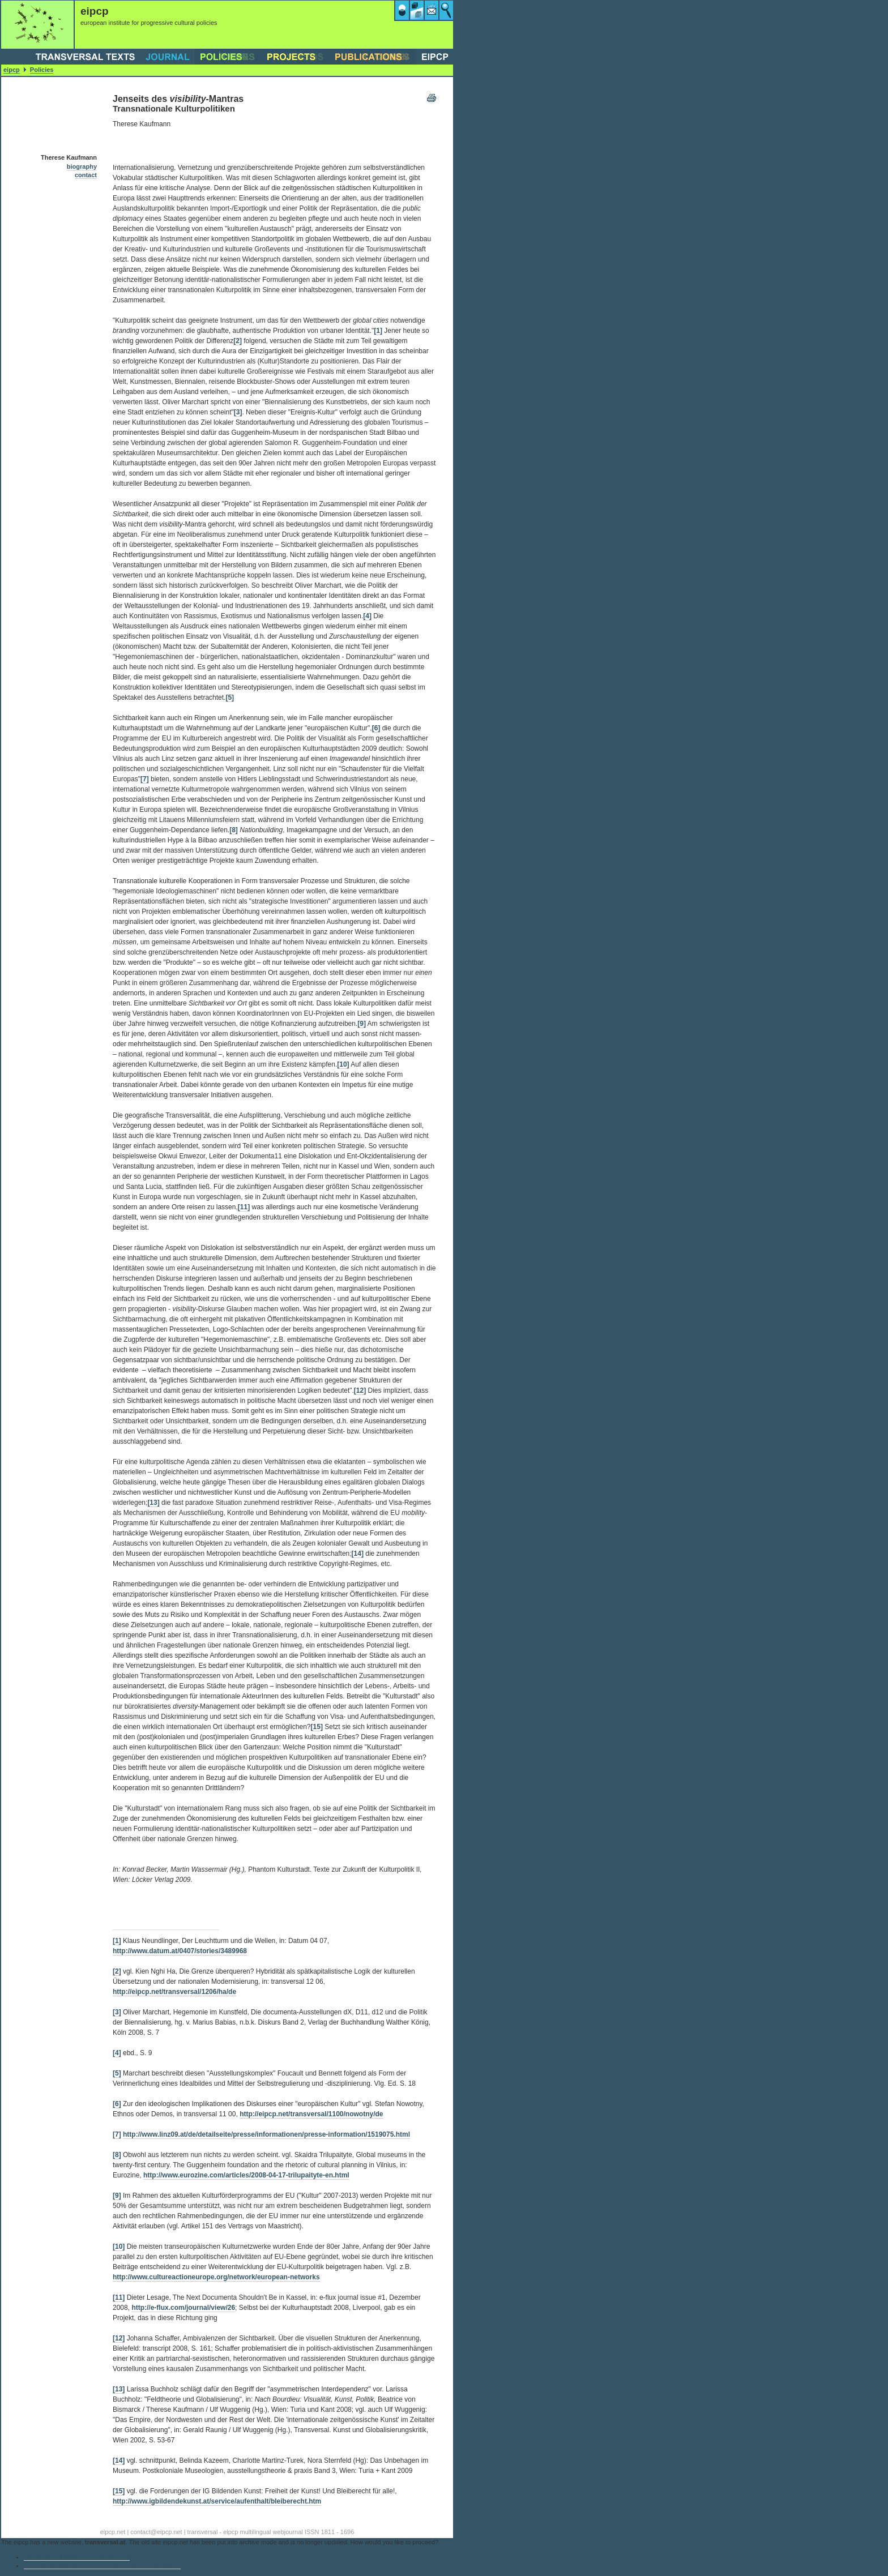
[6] (376, 728)
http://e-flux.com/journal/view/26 (183, 2308)
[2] (237, 341)
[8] (233, 830)
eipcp (11, 69)
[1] (378, 331)
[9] (361, 1024)
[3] (238, 412)
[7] (144, 779)
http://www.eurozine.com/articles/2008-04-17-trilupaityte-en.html (246, 2175)
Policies (42, 69)
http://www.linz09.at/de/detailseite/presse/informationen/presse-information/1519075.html (266, 2134)
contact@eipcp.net (156, 2531)
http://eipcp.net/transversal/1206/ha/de (174, 1992)
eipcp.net (113, 2531)
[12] (360, 1390)
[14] (358, 1553)
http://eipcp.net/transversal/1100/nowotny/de (311, 2114)
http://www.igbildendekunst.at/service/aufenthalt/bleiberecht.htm (217, 2501)
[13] (153, 1503)
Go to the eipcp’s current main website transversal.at (102, 2565)
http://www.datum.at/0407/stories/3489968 (180, 1951)
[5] (229, 697)
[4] (367, 616)
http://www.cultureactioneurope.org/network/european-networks (216, 2277)
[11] (244, 1207)
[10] (343, 1064)
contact (86, 175)
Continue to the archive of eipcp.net (77, 2556)
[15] (317, 1727)
